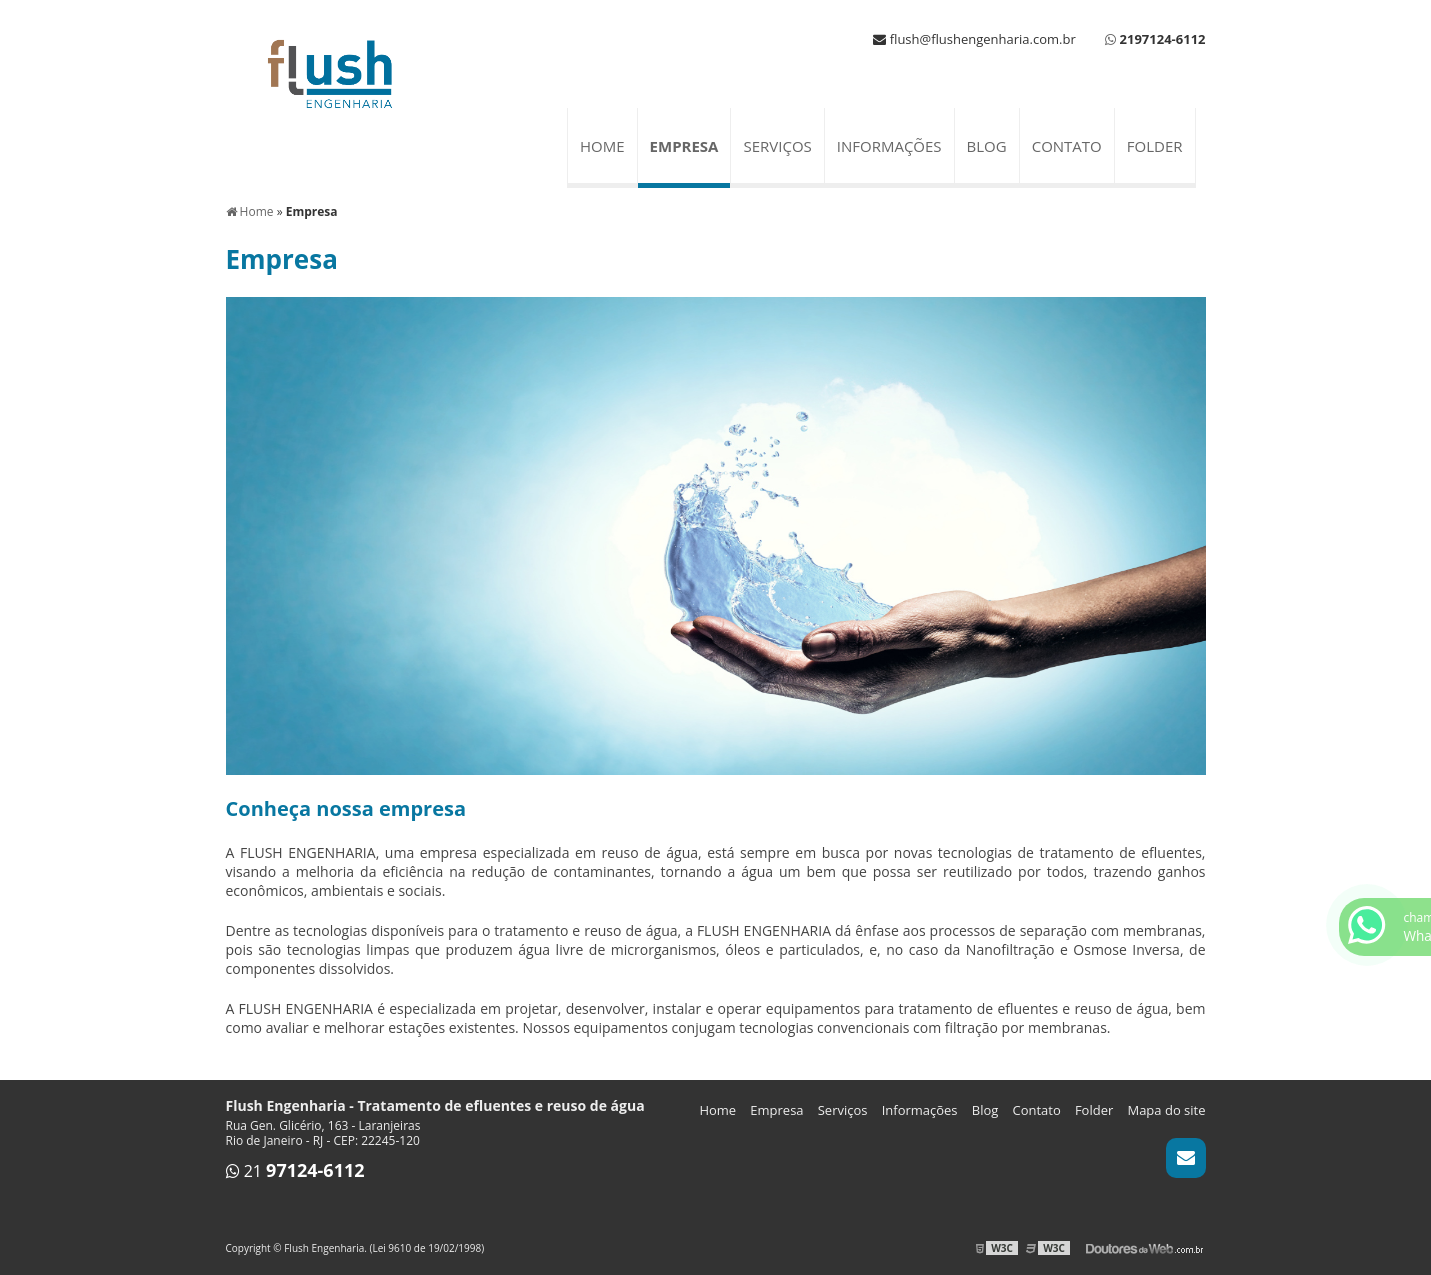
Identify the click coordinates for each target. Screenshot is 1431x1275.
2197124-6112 (1163, 39)
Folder (1155, 146)
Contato (1067, 146)
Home (602, 146)
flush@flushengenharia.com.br (974, 39)
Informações (889, 146)
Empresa (684, 146)
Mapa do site (1166, 1110)
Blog (987, 146)
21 (295, 1171)
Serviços (777, 146)
